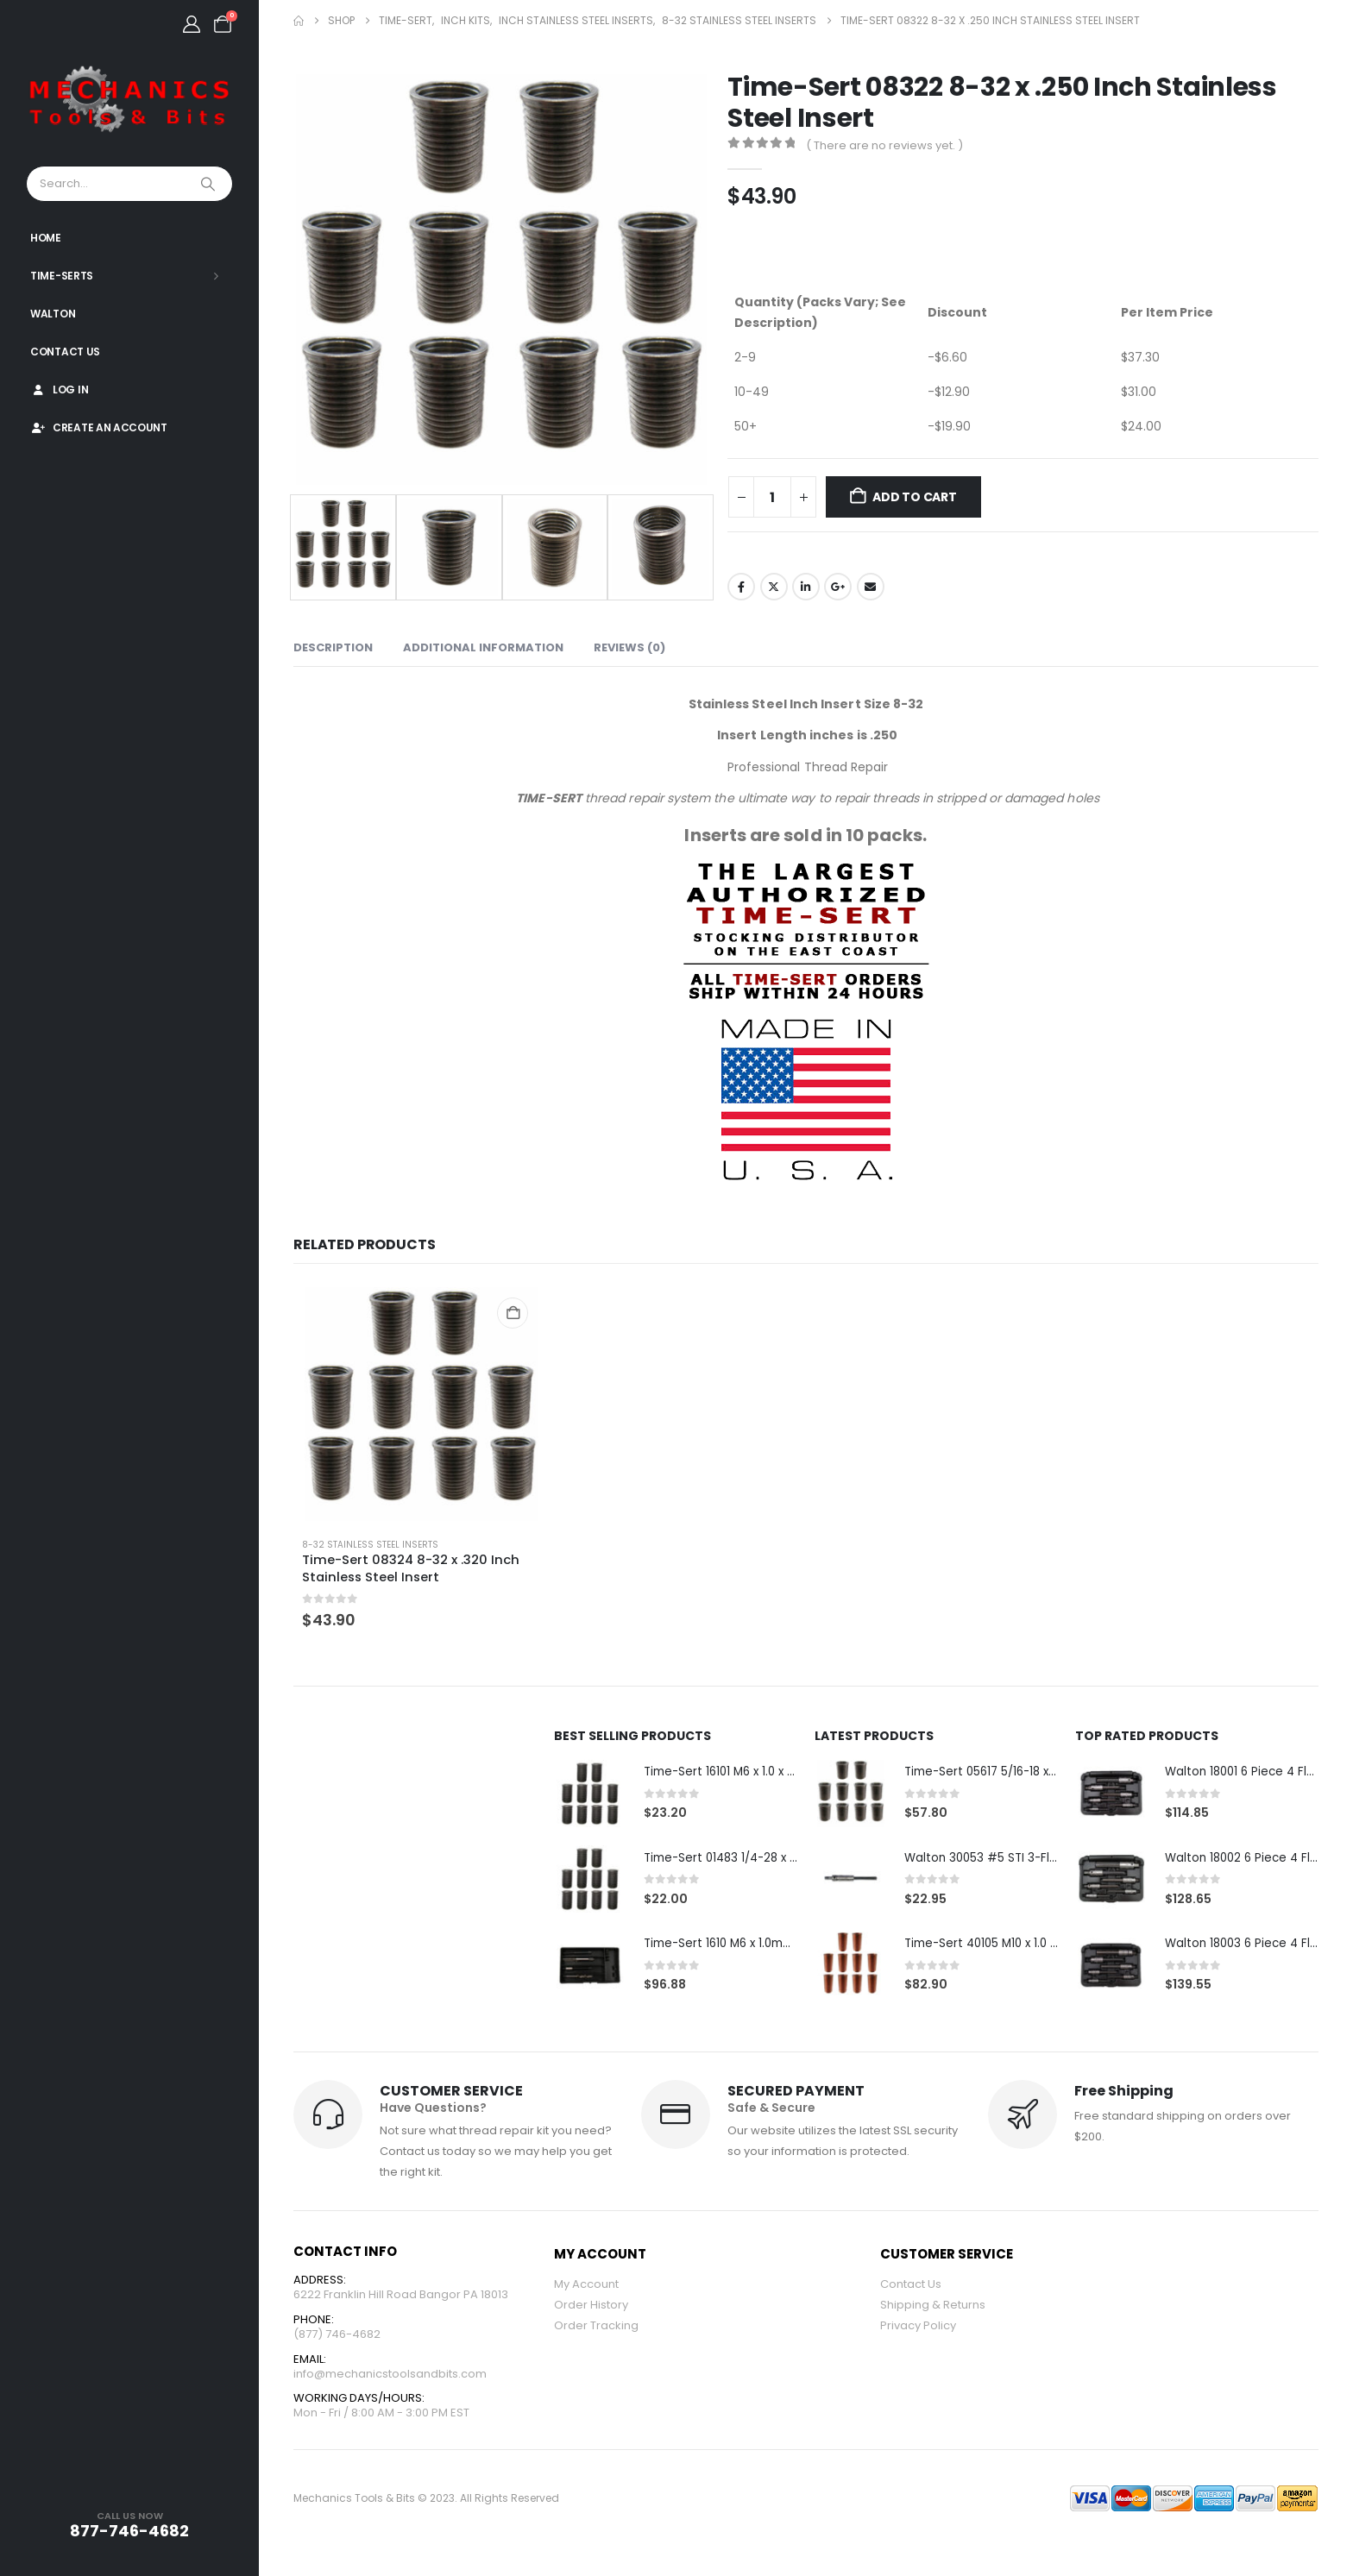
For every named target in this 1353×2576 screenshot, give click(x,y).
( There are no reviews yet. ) (884, 145)
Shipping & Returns (932, 2307)
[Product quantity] (772, 497)
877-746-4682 (129, 2530)
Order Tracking (596, 2328)
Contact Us (65, 351)
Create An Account (98, 427)
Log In (59, 389)
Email (870, 586)
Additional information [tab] (483, 647)
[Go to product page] (421, 1403)
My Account (586, 2286)
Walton (52, 313)
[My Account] (191, 24)
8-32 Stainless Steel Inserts (370, 1544)
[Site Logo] (129, 100)
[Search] (209, 183)
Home (45, 237)
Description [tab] (333, 647)
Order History (591, 2307)
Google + (838, 586)
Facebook (741, 586)
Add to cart (914, 497)
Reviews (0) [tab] (629, 647)
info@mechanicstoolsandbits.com (390, 2379)
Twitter (774, 586)
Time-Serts (61, 275)
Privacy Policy (918, 2328)
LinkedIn (806, 586)
